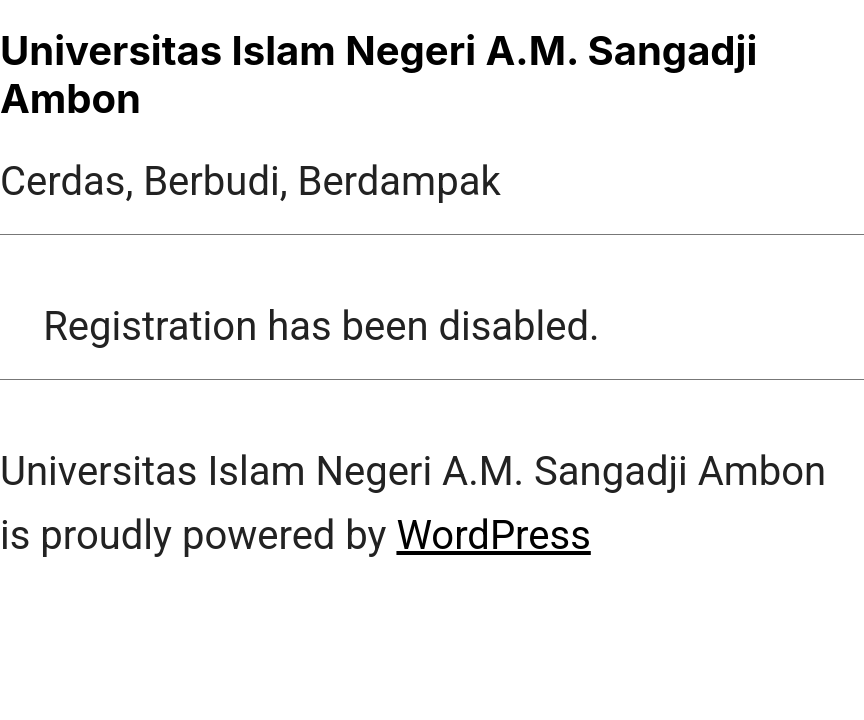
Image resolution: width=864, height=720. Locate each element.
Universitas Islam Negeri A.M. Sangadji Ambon (378, 74)
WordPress (493, 535)
